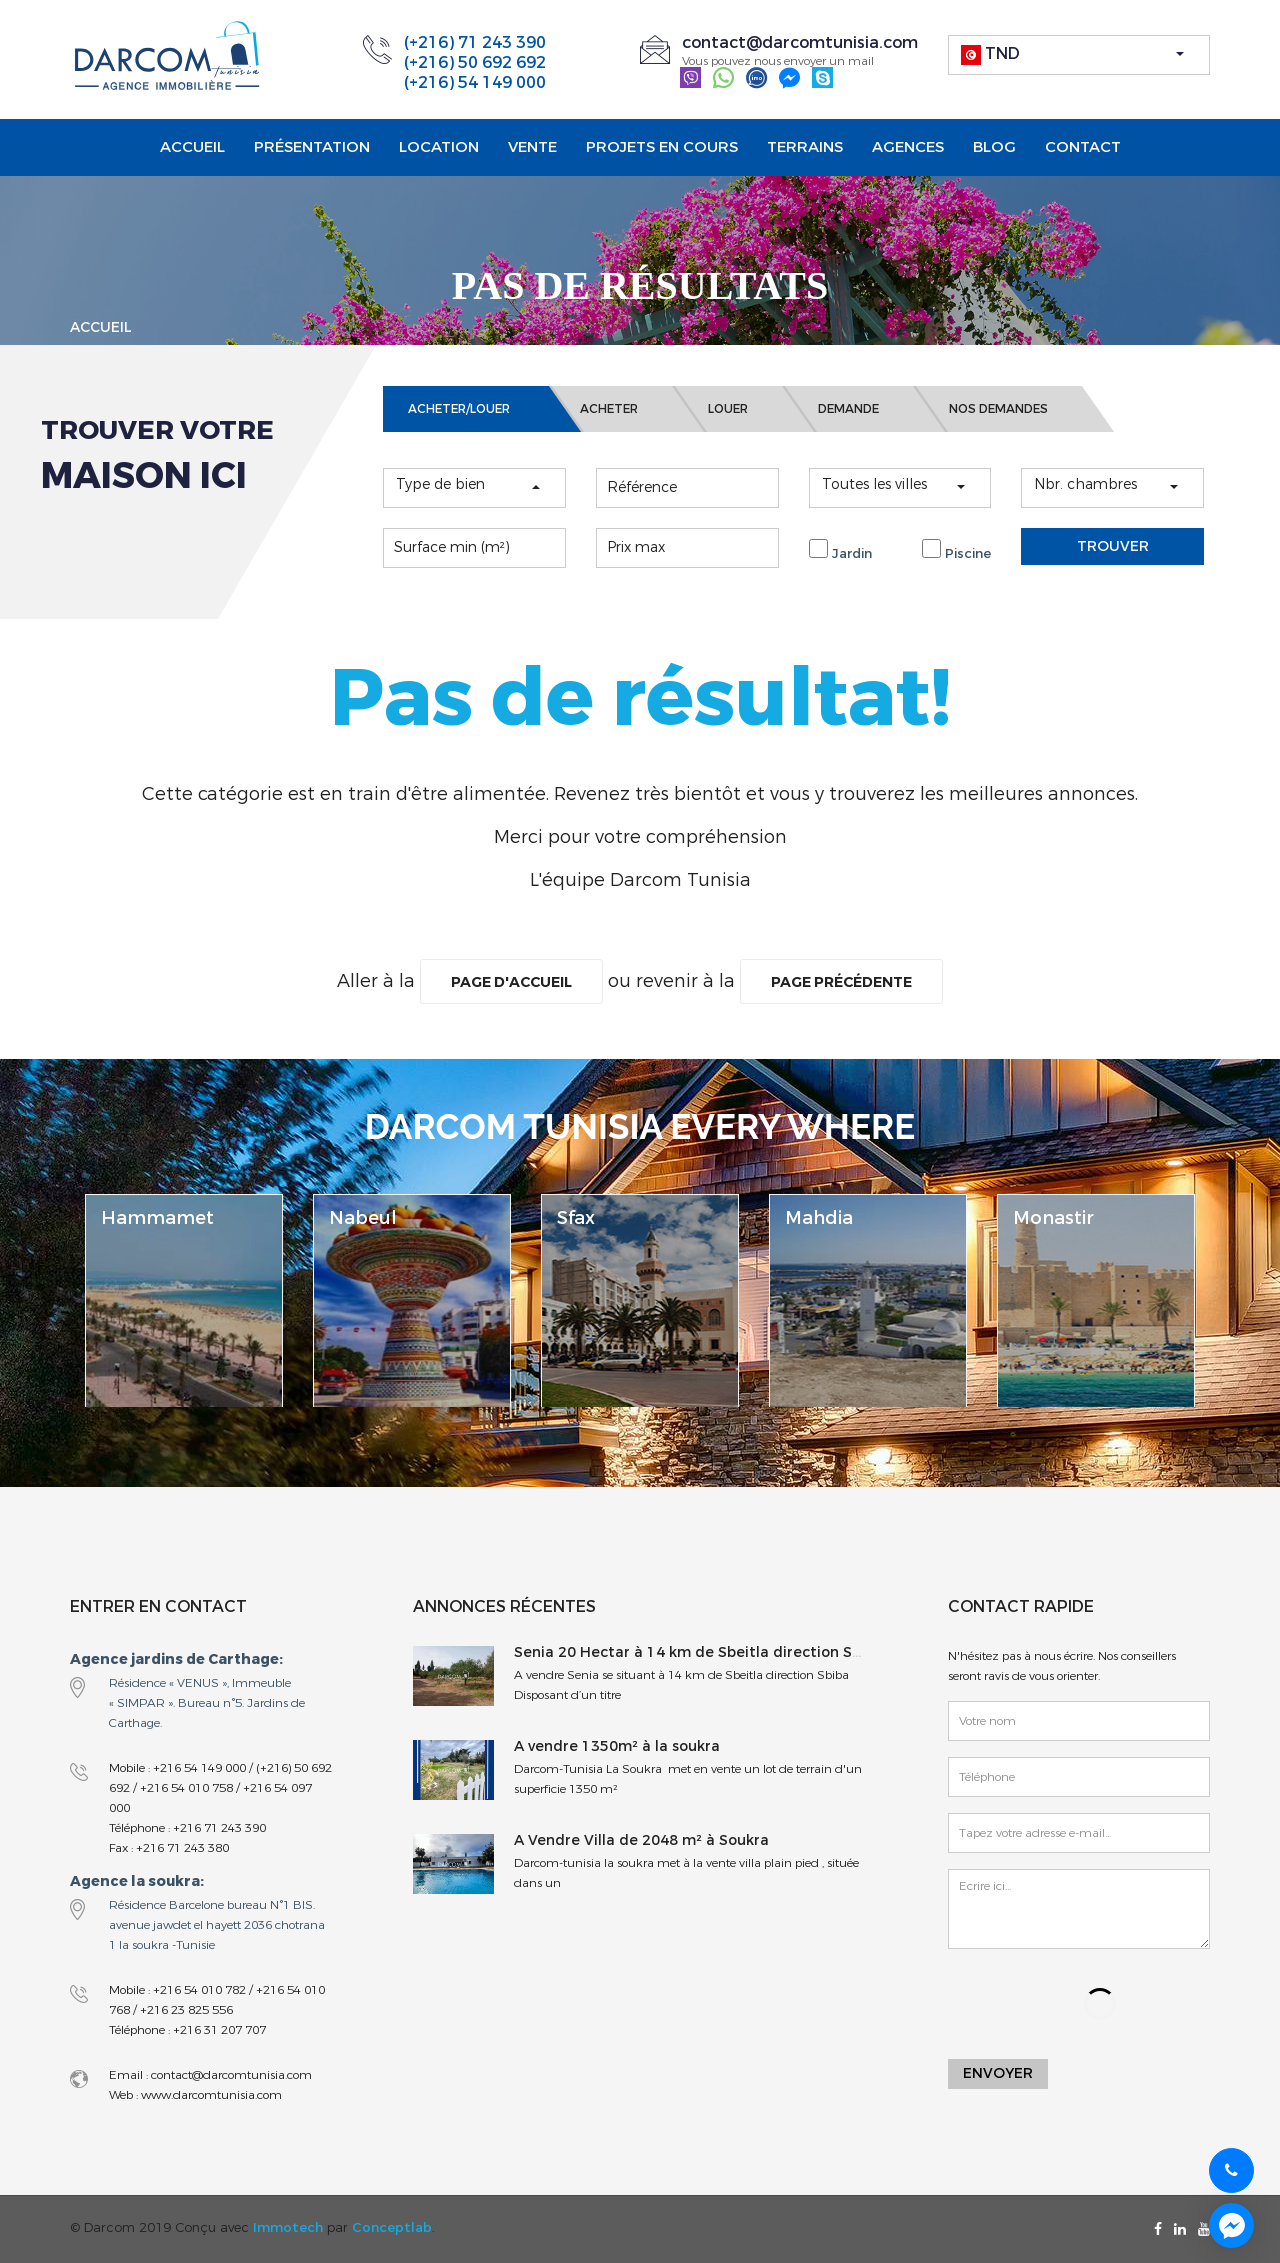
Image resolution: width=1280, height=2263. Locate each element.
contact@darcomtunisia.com (800, 42)
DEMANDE (848, 409)
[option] (184, 1300)
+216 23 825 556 (186, 2010)
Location (439, 147)
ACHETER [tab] (609, 409)
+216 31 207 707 (219, 2030)
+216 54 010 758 (186, 1788)
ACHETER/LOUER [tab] (459, 409)
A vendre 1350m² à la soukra (617, 1746)
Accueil (192, 147)
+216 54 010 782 (199, 1990)
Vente (532, 147)
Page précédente (858, 982)
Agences (908, 147)
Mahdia (819, 1218)
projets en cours (662, 147)
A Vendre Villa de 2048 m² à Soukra (641, 1840)
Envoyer (998, 2075)
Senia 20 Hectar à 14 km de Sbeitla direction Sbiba (698, 1652)
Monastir (1053, 1218)
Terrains (805, 147)
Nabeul (363, 1218)
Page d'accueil (491, 982)
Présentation (312, 147)
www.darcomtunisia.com (210, 2095)
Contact (1083, 147)
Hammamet (157, 1218)
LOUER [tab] (728, 409)
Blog (994, 147)
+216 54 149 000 (199, 1768)
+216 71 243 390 (219, 1828)
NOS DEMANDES (998, 409)
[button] (1079, 55)
